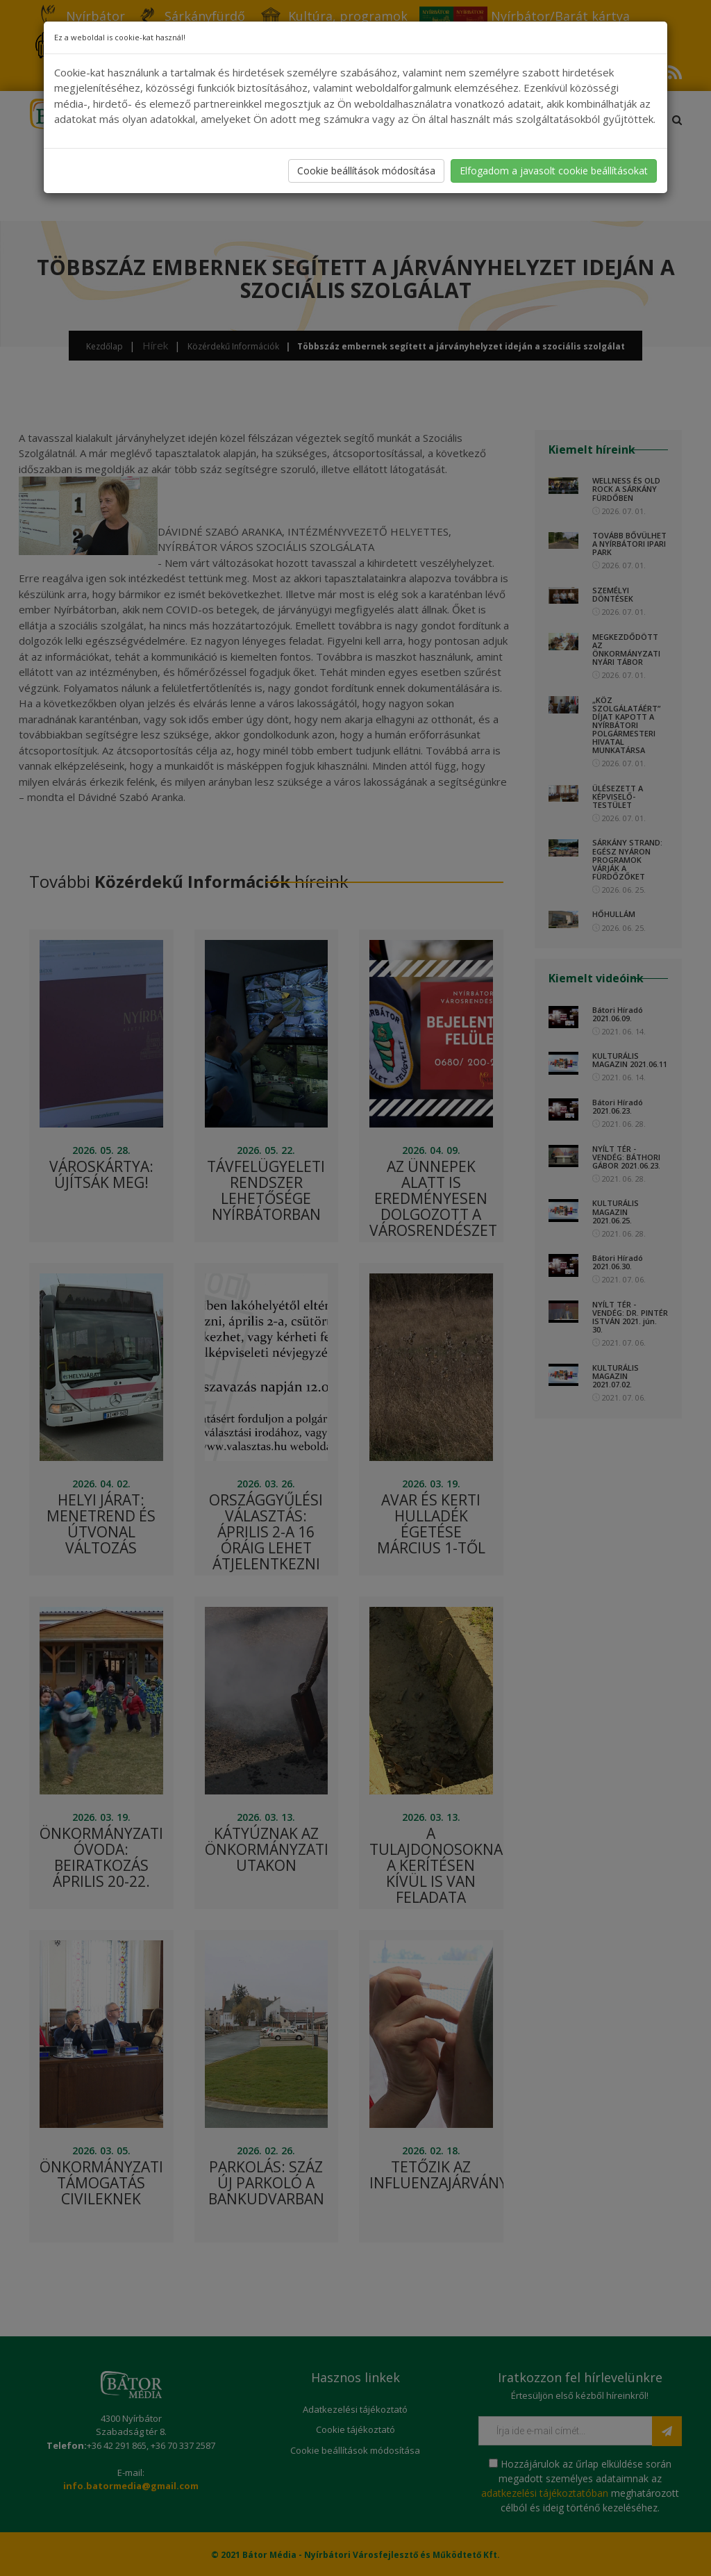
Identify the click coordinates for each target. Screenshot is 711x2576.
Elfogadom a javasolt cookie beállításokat (554, 170)
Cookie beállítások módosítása (366, 170)
